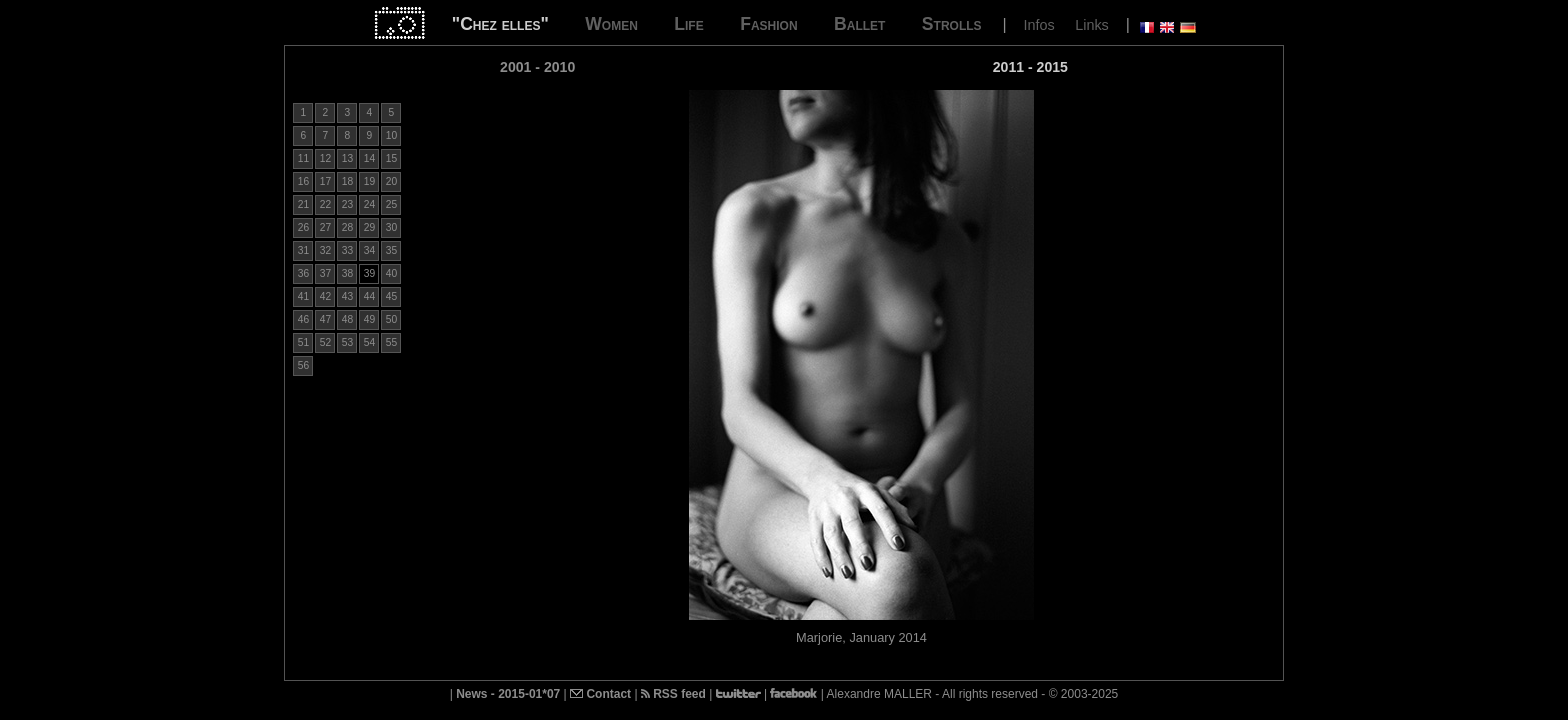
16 (303, 181)
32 (325, 250)
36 (303, 273)
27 (325, 227)
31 (303, 250)
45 (391, 296)
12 (325, 158)
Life (688, 24)
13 (347, 158)
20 (391, 181)
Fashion (768, 24)
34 (369, 250)
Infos (1039, 25)
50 (391, 319)
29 (369, 227)
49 (369, 319)
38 (347, 273)
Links (1092, 25)
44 (369, 296)
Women (611, 24)
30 (391, 227)
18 (347, 181)
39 (369, 273)
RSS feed (673, 694)
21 (303, 204)
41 (303, 296)
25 (391, 204)
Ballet (859, 24)
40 (391, 273)
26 (303, 227)
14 (369, 158)
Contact (600, 694)
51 (303, 342)
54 (369, 342)
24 (369, 204)
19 (369, 181)
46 (303, 319)
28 (347, 227)
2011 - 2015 (1030, 67)
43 (347, 296)
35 (391, 250)
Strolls (952, 24)
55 (391, 342)
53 (347, 342)
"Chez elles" (500, 24)
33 (347, 250)
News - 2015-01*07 (508, 694)
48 (347, 319)
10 (391, 135)
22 (325, 204)
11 (303, 158)
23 (347, 204)
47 (325, 319)
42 (325, 296)
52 (325, 342)
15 (391, 158)
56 (303, 365)
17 (325, 181)
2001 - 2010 (537, 67)
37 (325, 273)
